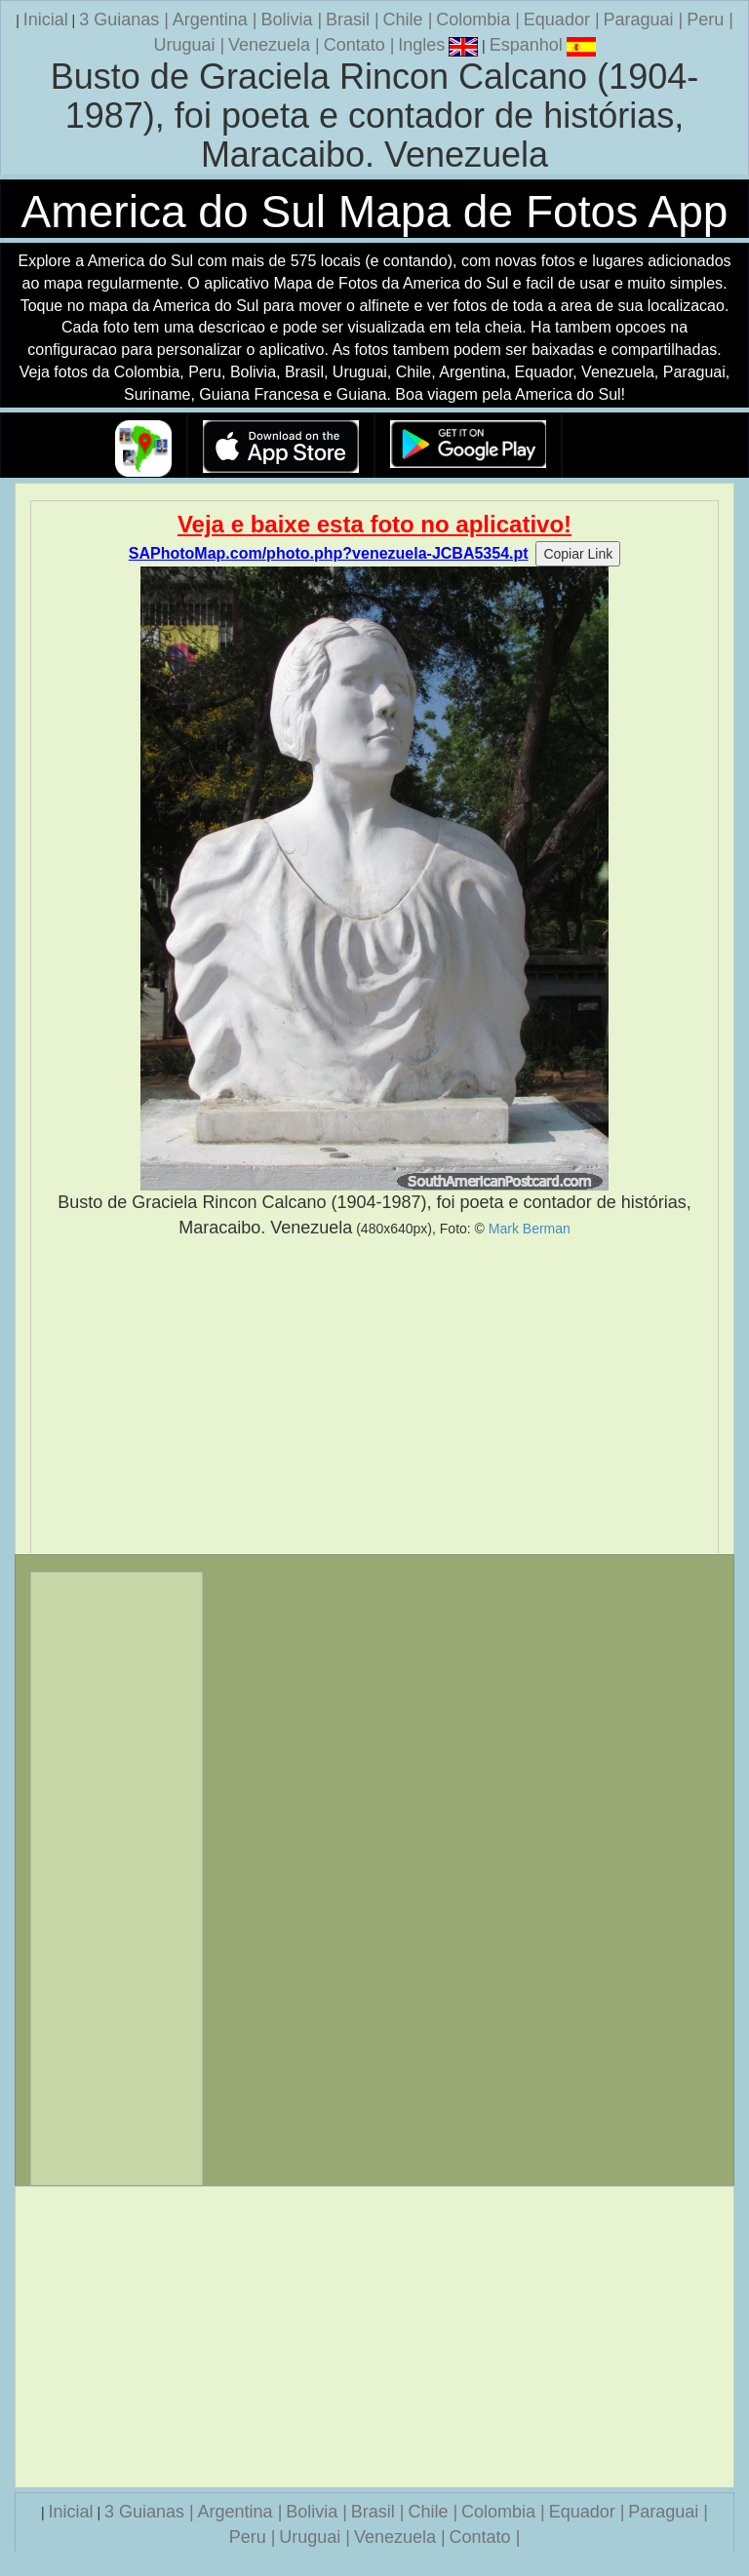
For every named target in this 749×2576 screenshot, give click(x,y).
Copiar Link (577, 554)
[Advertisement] (374, 1396)
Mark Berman (530, 1228)
